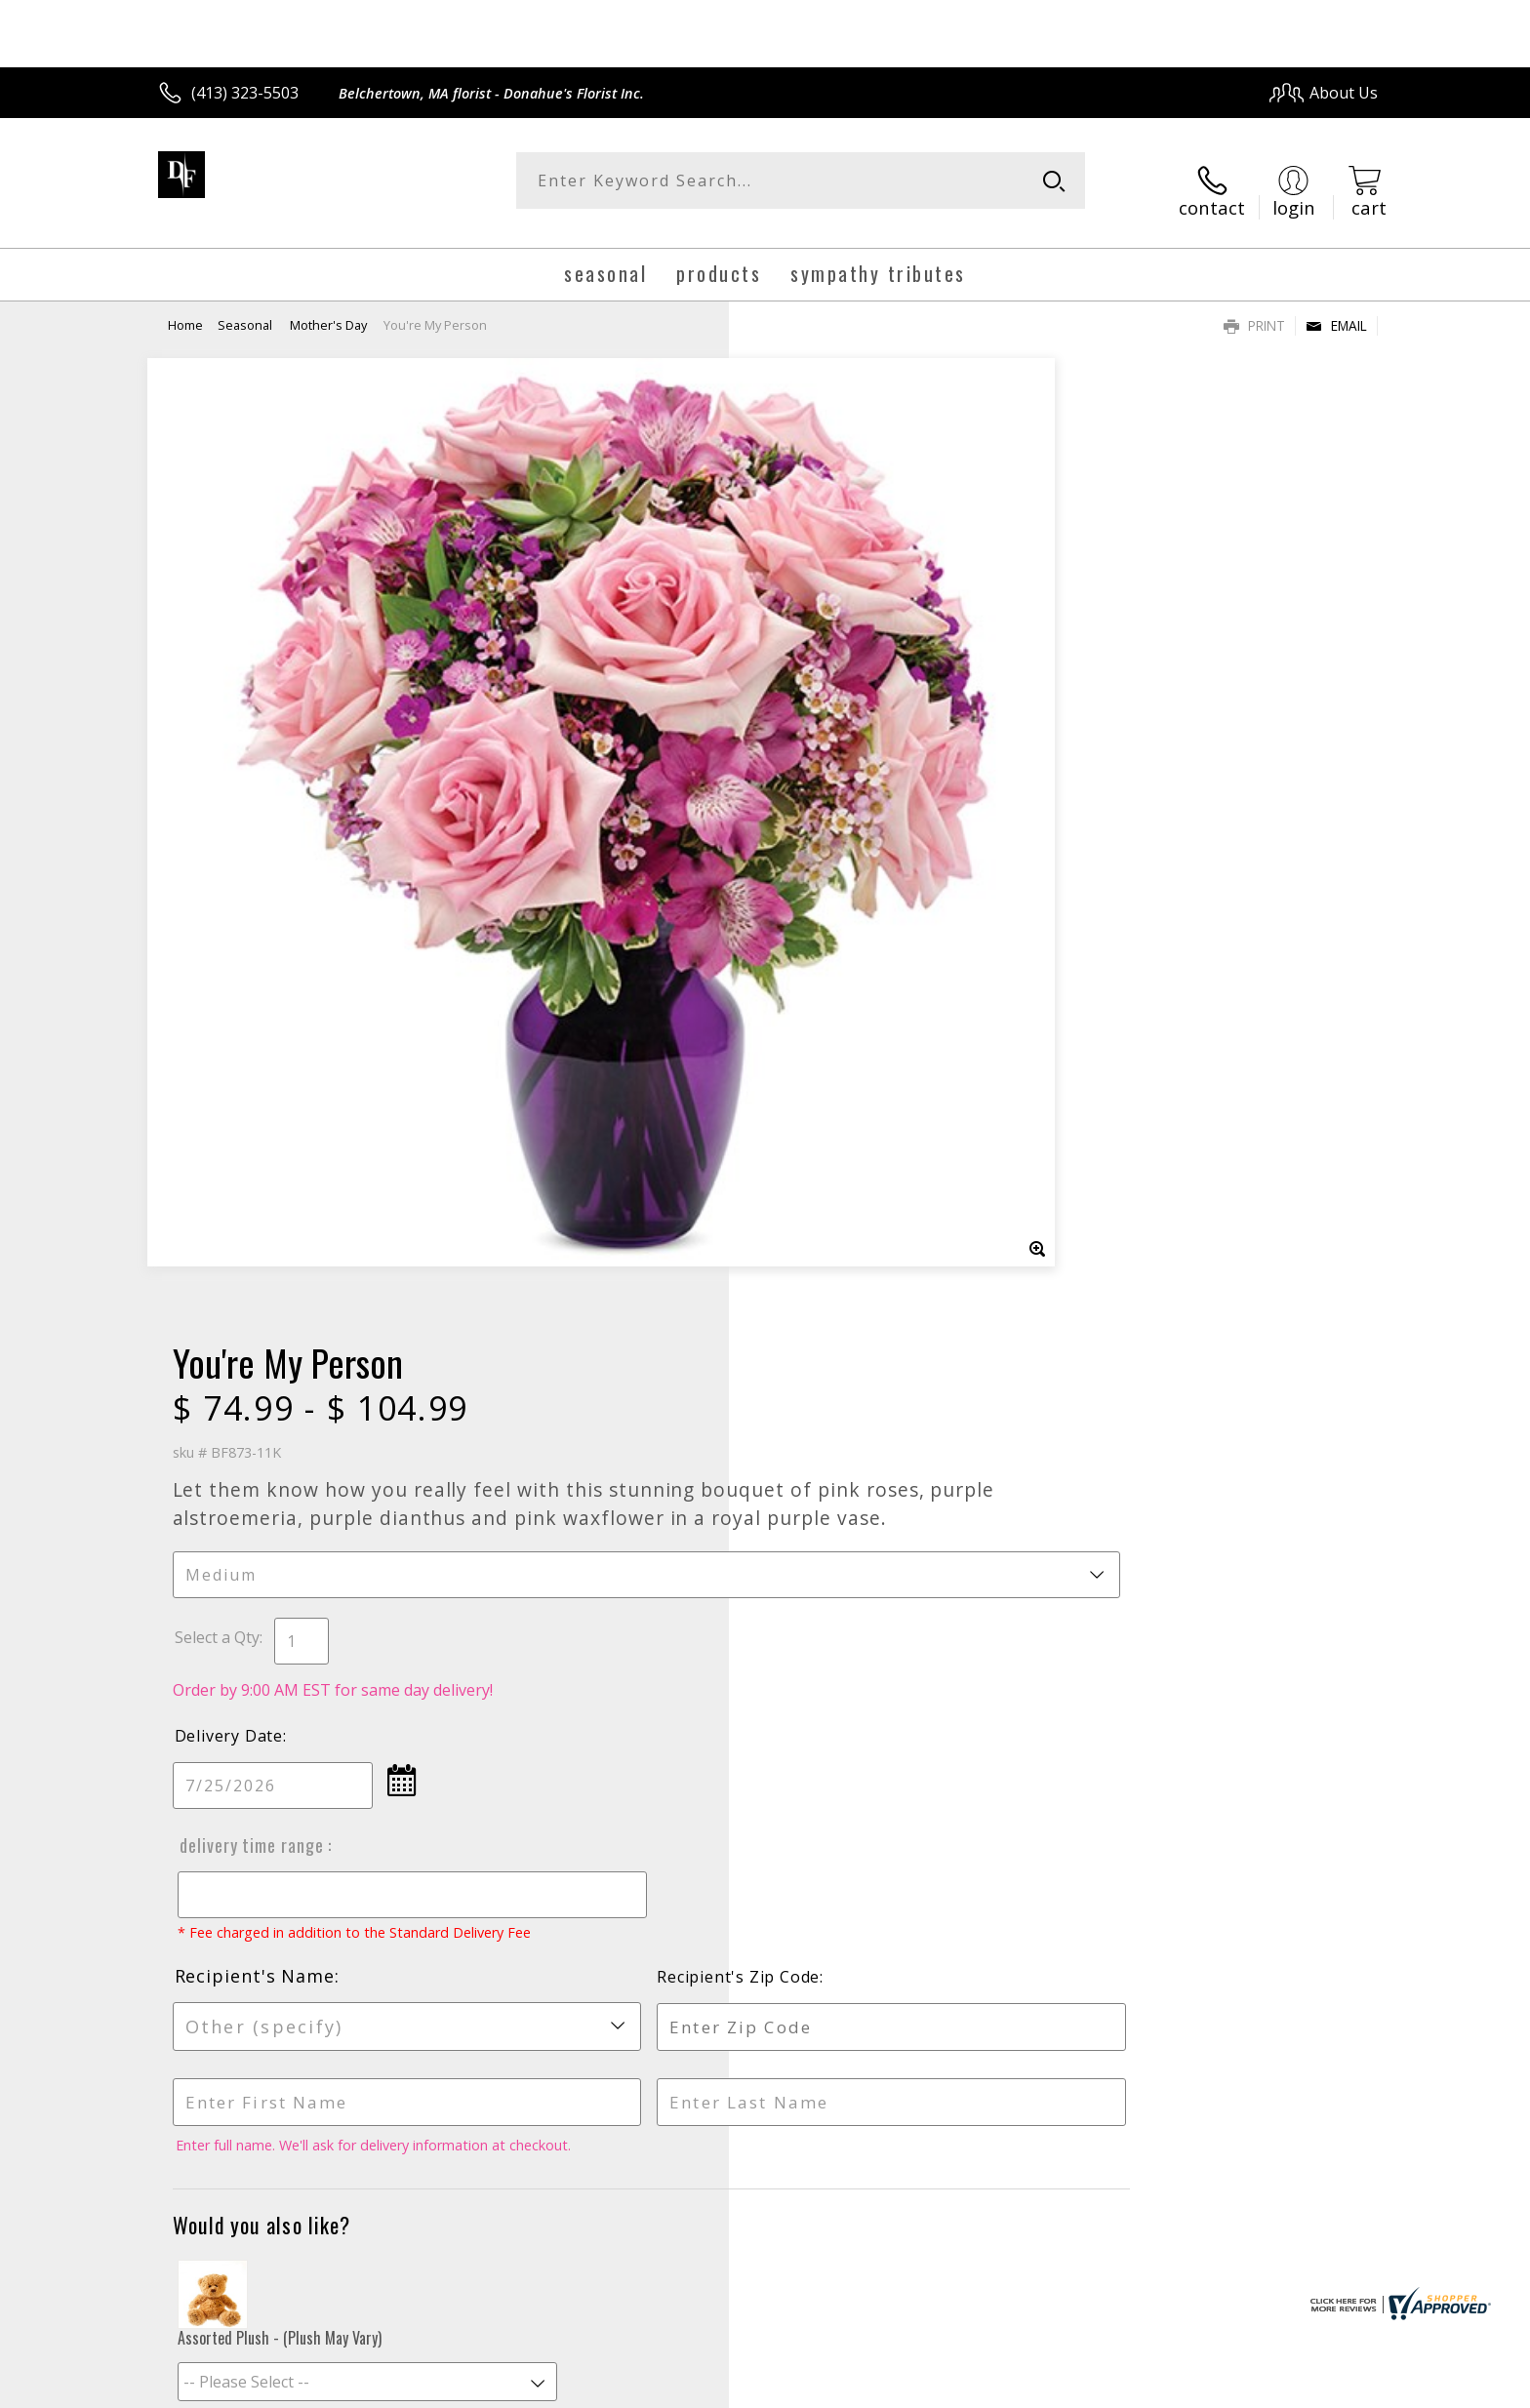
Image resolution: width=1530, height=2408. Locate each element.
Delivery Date (821, 760)
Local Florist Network (1205, 2388)
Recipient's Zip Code (1152, 1019)
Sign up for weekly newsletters (1009, 1755)
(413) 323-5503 (245, 92)
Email (1336, 308)
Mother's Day (328, 307)
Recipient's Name (847, 1018)
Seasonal (246, 307)
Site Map (1325, 2388)
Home (185, 307)
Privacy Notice (1068, 2388)
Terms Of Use (953, 2388)
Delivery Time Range (841, 869)
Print (1254, 308)
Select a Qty (809, 661)
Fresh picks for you (594, 1766)
